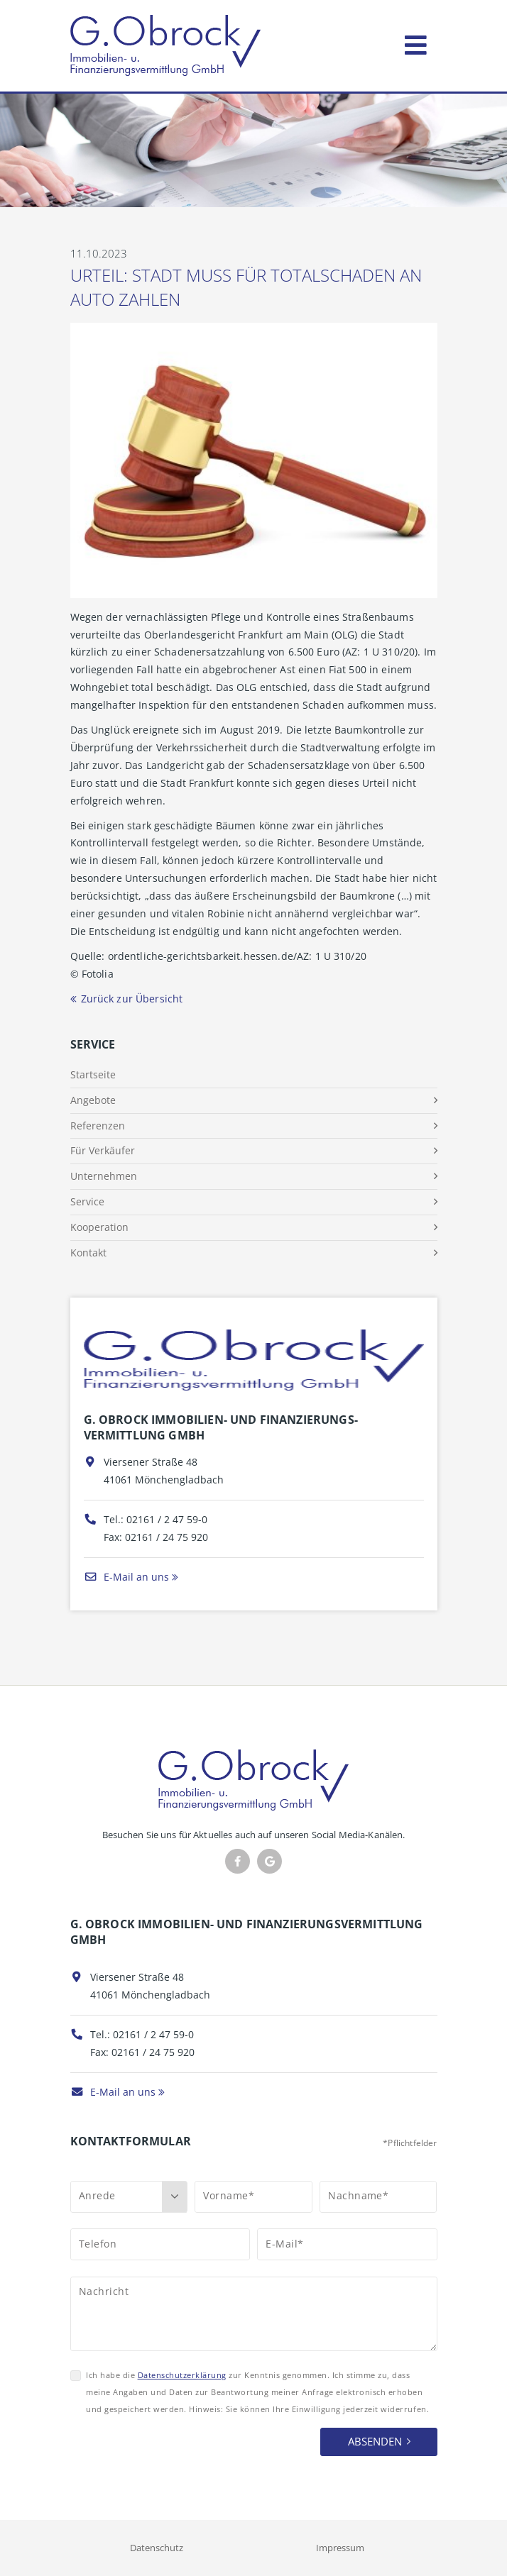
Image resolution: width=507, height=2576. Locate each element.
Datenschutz (156, 2547)
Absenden (375, 2441)
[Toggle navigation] (415, 42)
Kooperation (99, 1227)
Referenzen (97, 1125)
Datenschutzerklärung (182, 2375)
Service (87, 1201)
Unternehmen (103, 1176)
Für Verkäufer (102, 1150)
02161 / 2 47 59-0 (166, 1519)
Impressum (340, 2547)
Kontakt (88, 1252)
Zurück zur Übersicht (132, 998)
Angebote (93, 1100)
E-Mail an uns (126, 1576)
